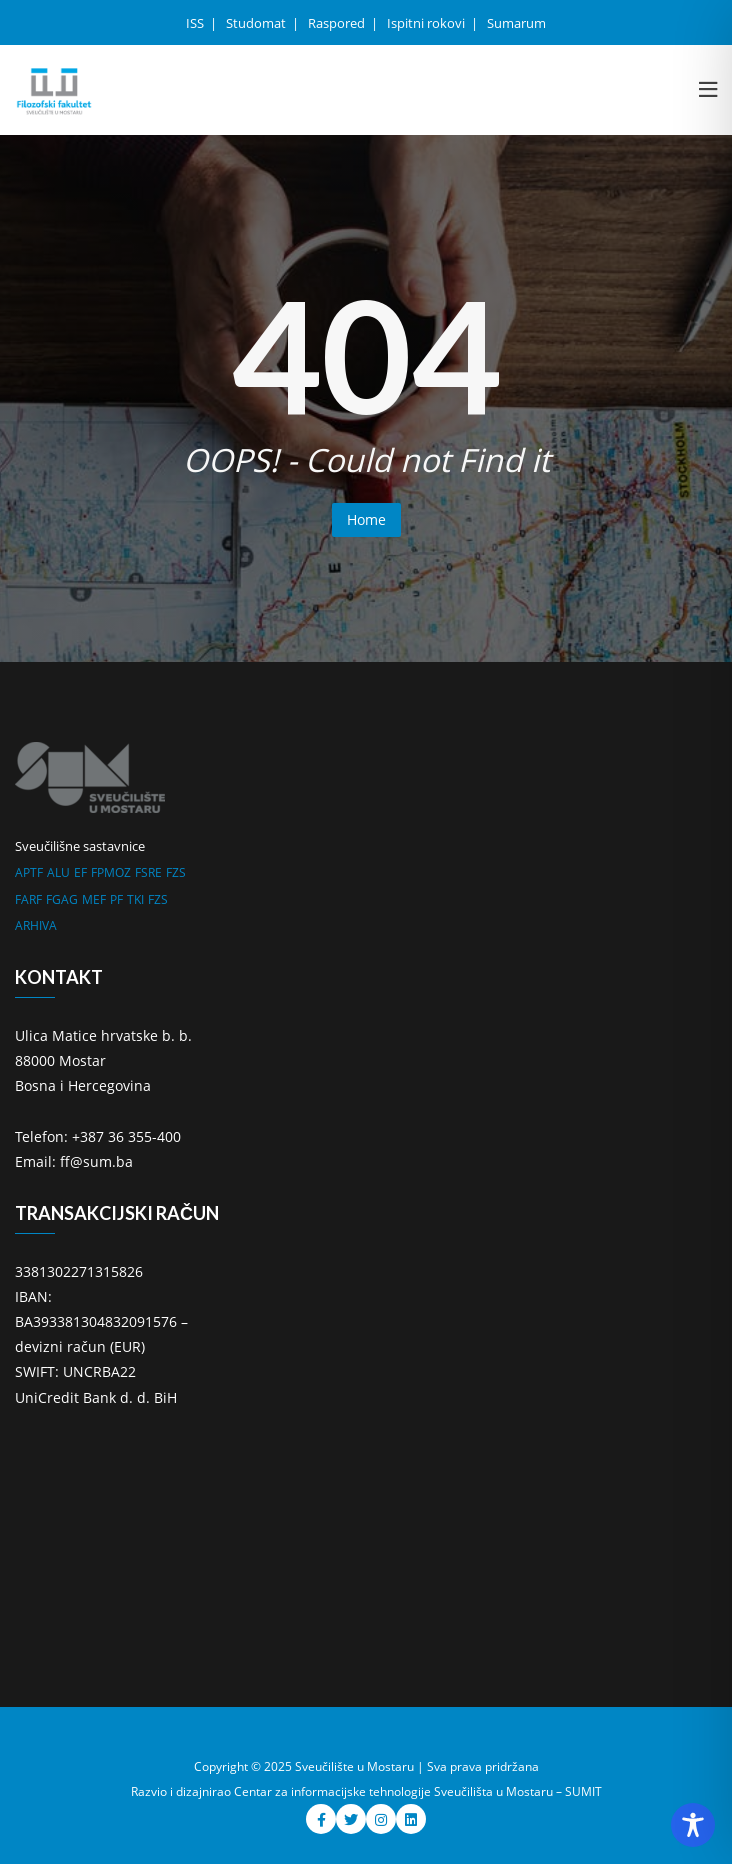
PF (116, 899)
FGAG (62, 899)
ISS (196, 23)
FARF (28, 899)
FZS (176, 872)
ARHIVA (36, 925)
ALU (58, 872)
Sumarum (516, 23)
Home (366, 519)
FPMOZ (111, 872)
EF (80, 872)
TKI (135, 899)
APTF (29, 872)
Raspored (338, 23)
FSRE (148, 872)
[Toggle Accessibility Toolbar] (693, 1825)
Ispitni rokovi (427, 23)
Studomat (257, 23)
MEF (94, 899)
